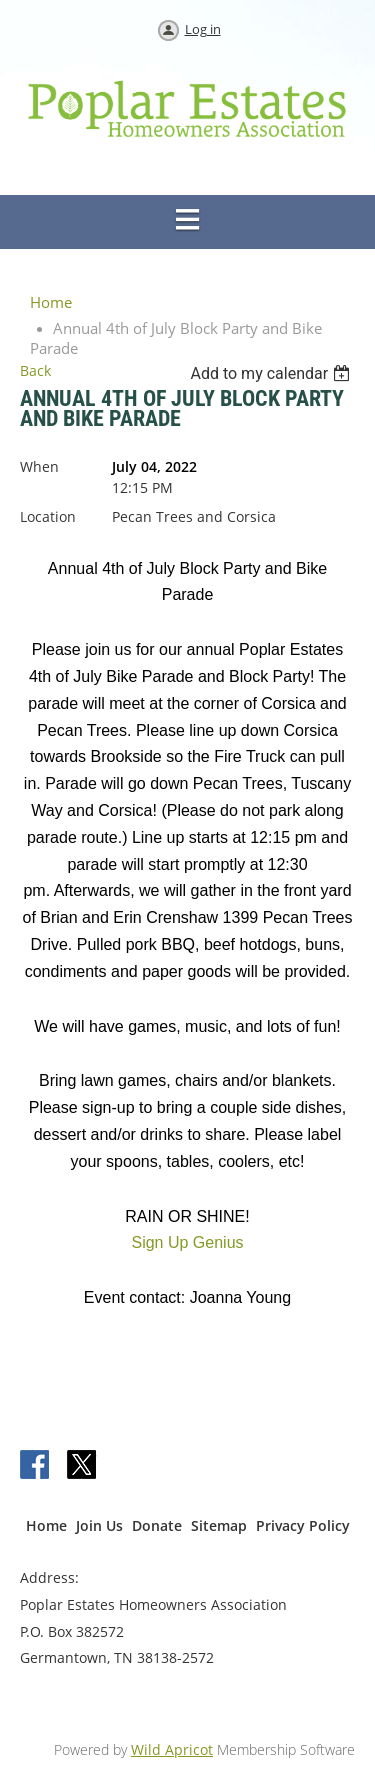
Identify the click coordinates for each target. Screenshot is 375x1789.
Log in (203, 29)
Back (35, 370)
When (39, 466)
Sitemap (219, 1525)
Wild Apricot (172, 1749)
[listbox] (272, 373)
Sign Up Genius (187, 1242)
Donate (157, 1525)
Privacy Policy (303, 1525)
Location (48, 516)
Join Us (99, 1525)
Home (51, 302)
